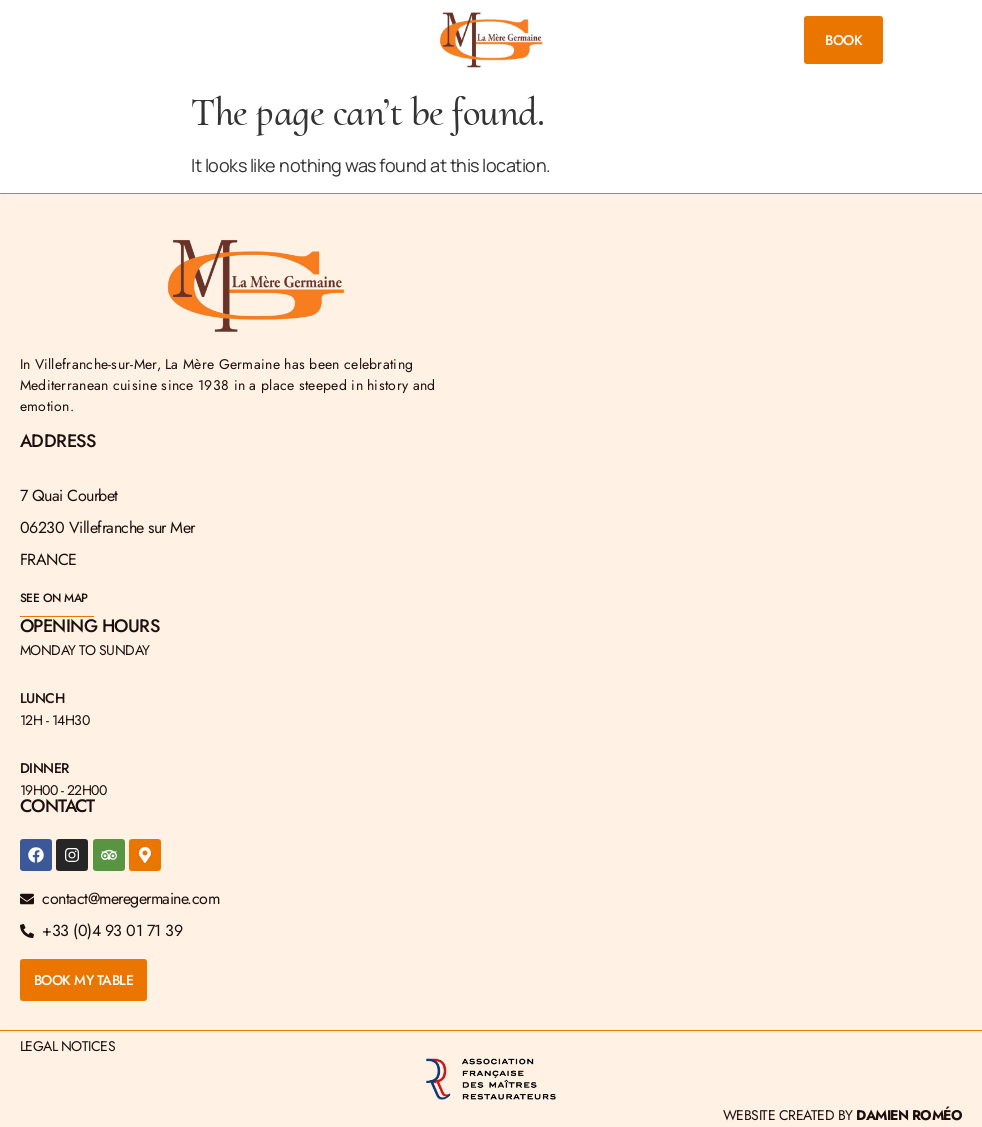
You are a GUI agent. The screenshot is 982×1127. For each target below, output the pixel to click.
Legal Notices (68, 1046)
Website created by (843, 1115)
